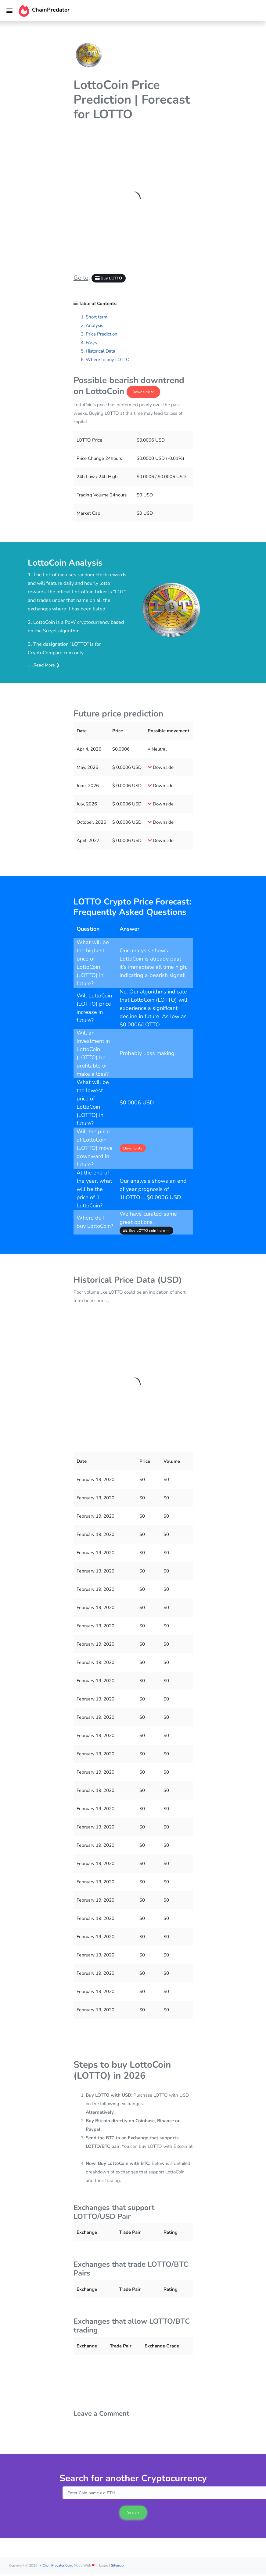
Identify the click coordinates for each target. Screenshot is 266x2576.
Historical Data (100, 351)
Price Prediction (101, 334)
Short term (96, 317)
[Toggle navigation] (9, 11)
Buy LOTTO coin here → (146, 1230)
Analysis (94, 325)
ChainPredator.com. (58, 2565)
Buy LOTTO (108, 278)
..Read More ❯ (45, 665)
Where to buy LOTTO (108, 360)
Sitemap (117, 2565)
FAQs (91, 342)
